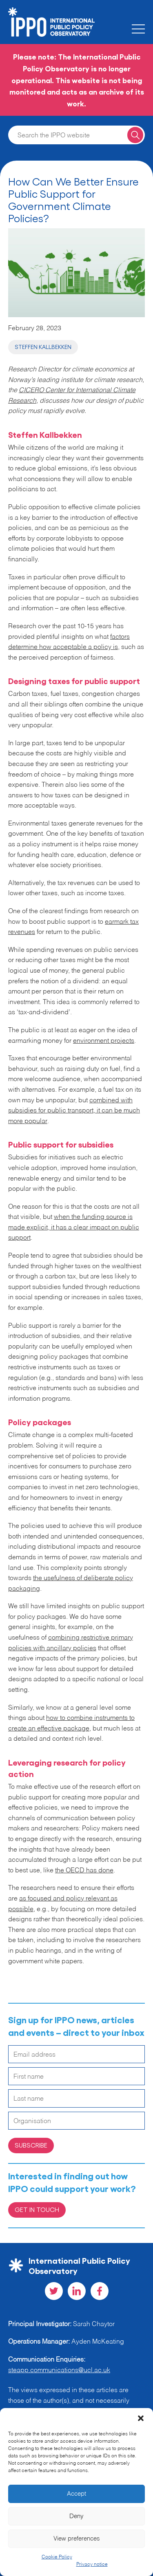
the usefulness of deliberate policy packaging (70, 1583)
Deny (76, 2516)
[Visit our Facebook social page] (100, 2291)
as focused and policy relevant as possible (63, 1904)
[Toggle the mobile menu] (138, 29)
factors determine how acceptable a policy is (69, 642)
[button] (141, 2418)
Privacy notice (92, 2564)
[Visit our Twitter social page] (54, 2291)
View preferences (76, 2539)
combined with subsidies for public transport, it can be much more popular (74, 1111)
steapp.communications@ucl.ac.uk (59, 2370)
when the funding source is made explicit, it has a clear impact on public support (73, 1227)
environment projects (103, 1041)
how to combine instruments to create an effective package (71, 1723)
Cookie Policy (57, 2557)
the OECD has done (84, 1870)
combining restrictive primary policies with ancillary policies (70, 1643)
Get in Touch (37, 2209)
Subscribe (31, 2145)
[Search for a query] (135, 135)
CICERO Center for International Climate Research (71, 395)
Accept (76, 2494)
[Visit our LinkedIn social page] (77, 2291)
